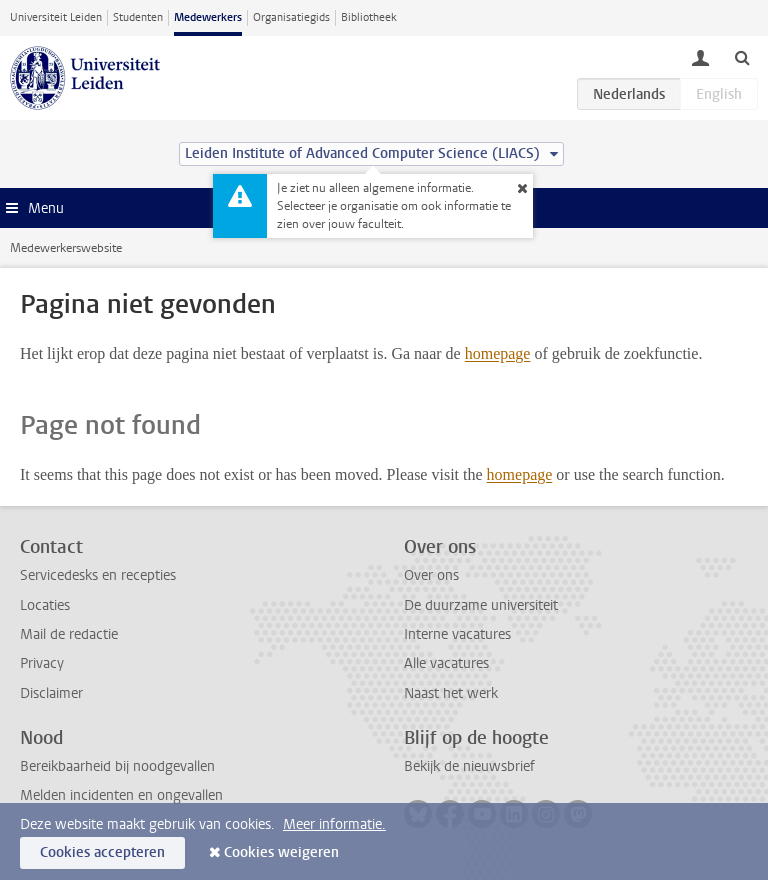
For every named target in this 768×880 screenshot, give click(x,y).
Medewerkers (208, 17)
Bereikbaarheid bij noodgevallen (117, 766)
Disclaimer (51, 693)
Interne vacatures (457, 634)
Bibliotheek (369, 17)
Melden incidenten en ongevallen (121, 795)
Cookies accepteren (102, 852)
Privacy (42, 663)
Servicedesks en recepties (98, 575)
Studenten (138, 17)
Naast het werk (451, 693)
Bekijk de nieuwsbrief (469, 766)
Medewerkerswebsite (66, 248)
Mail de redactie (69, 634)
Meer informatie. (334, 824)
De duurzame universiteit (481, 605)
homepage (498, 353)
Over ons (431, 575)
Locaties (45, 605)
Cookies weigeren (281, 852)
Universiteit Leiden (56, 17)
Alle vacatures (446, 663)
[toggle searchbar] (742, 57)
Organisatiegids (291, 17)
